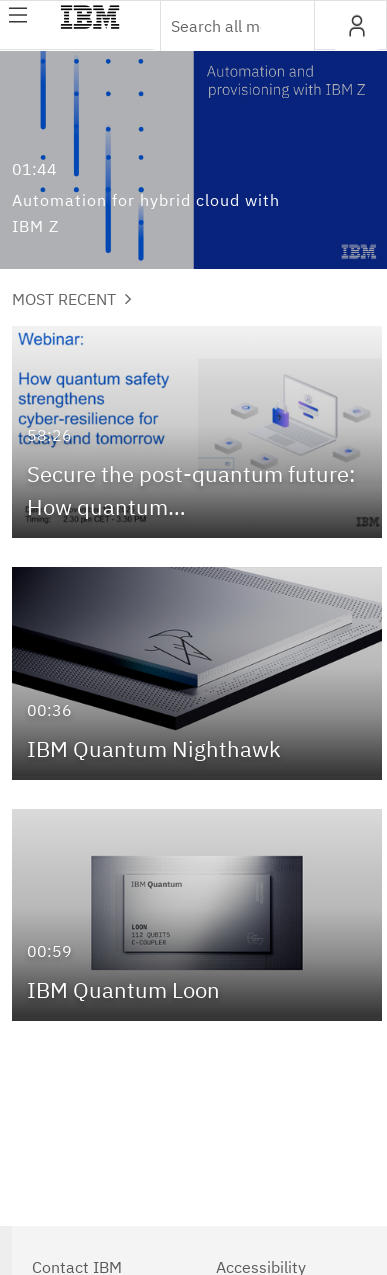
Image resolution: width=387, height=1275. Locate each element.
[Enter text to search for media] (216, 26)
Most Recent (72, 299)
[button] (356, 26)
